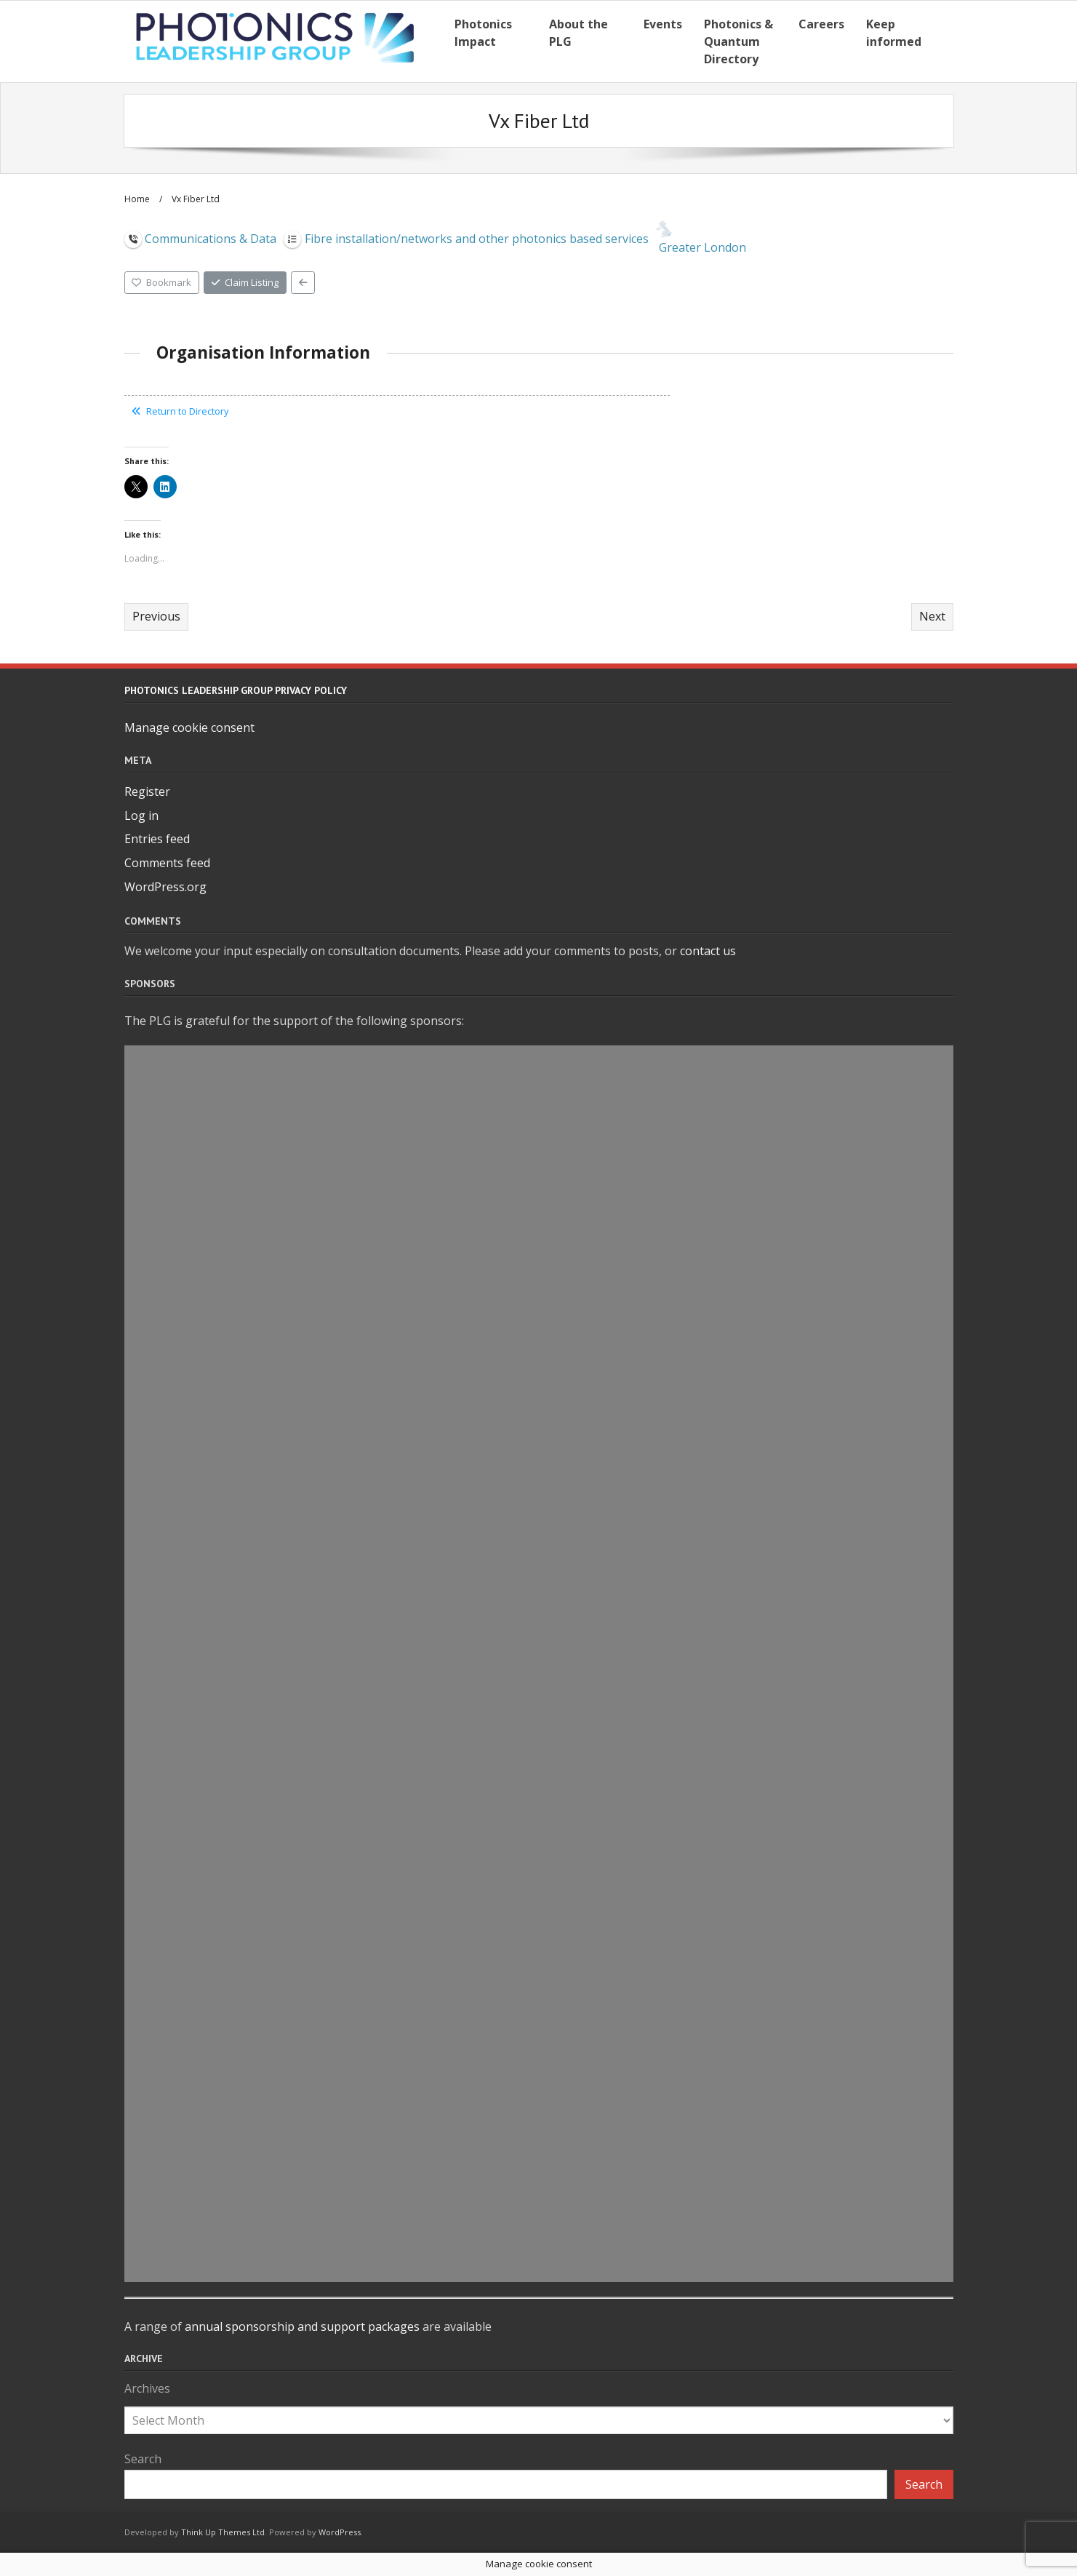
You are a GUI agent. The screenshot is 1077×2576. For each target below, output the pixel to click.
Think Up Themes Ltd (223, 2532)
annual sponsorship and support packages (302, 2326)
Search (142, 2459)
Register (147, 791)
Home (137, 199)
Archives (147, 2388)
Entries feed (157, 839)
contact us (708, 951)
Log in (141, 816)
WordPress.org (165, 887)
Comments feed (167, 863)
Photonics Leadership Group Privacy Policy (235, 690)
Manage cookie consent (189, 727)
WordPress (340, 2532)
